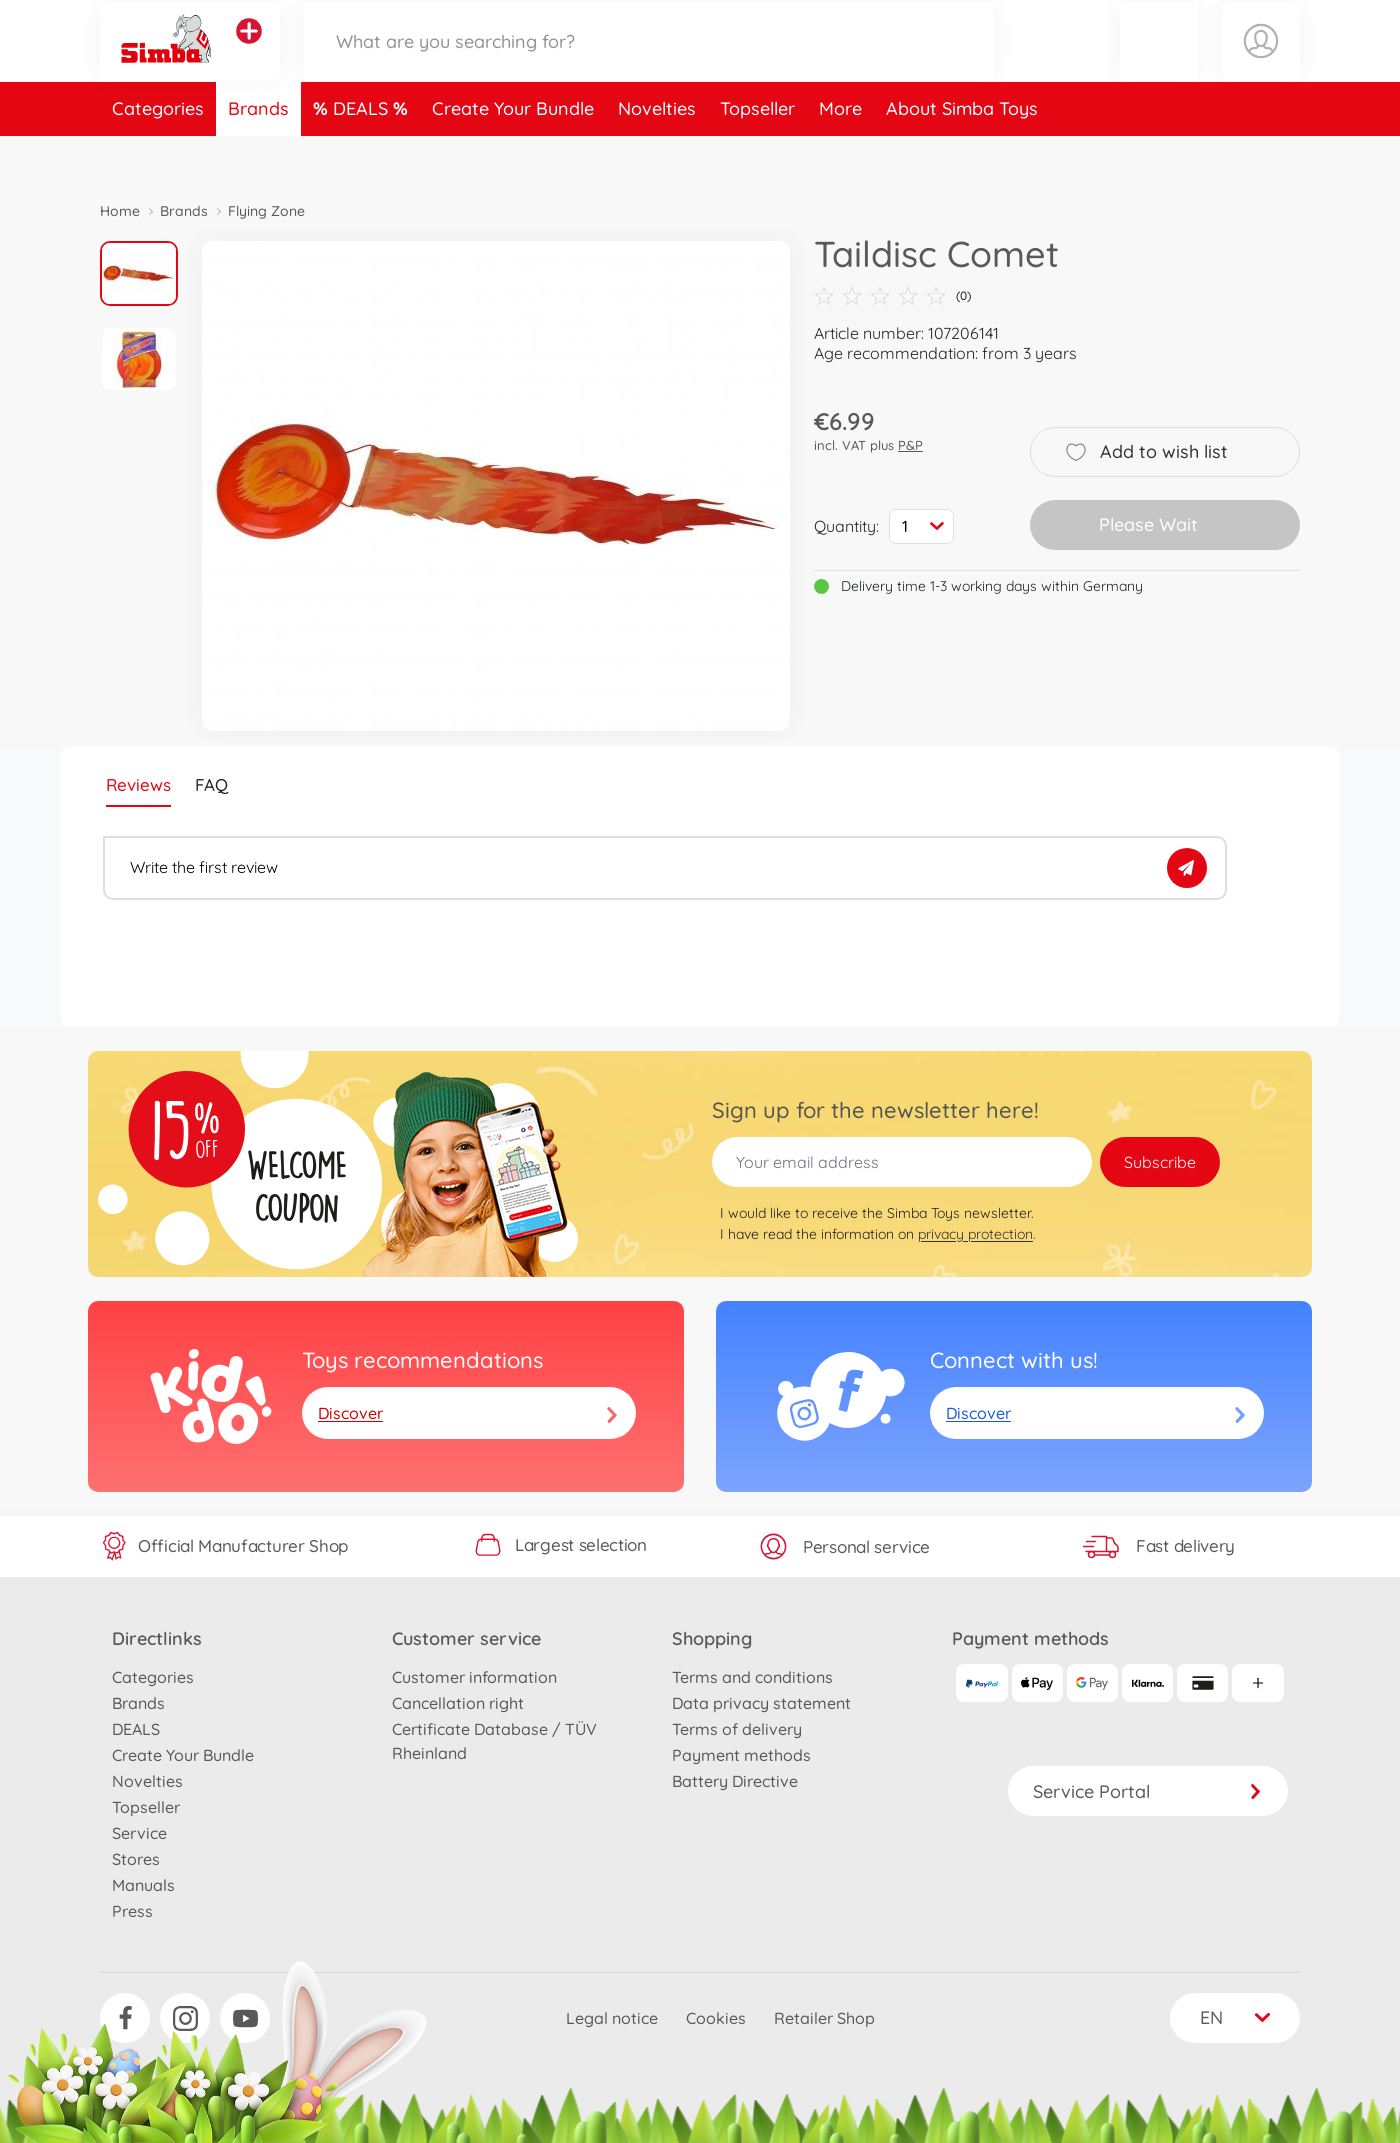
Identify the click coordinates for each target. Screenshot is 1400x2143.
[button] (1159, 63)
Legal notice (612, 2018)
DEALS (363, 153)
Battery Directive (735, 1781)
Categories (158, 153)
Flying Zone (266, 211)
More (840, 153)
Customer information (474, 1677)
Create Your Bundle (513, 153)
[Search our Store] (649, 63)
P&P (910, 445)
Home (120, 211)
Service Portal (1148, 1791)
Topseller (757, 153)
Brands (258, 153)
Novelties (657, 153)
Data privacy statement (761, 1703)
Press (132, 1911)
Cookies (716, 2018)
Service (139, 1833)
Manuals (143, 1885)
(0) (892, 296)
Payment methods (741, 1755)
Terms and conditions (752, 1677)
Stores (136, 1859)
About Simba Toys (962, 153)
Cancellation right (458, 1703)
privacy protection (975, 1234)
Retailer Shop (824, 2018)
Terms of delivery (737, 1729)
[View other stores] (249, 54)
